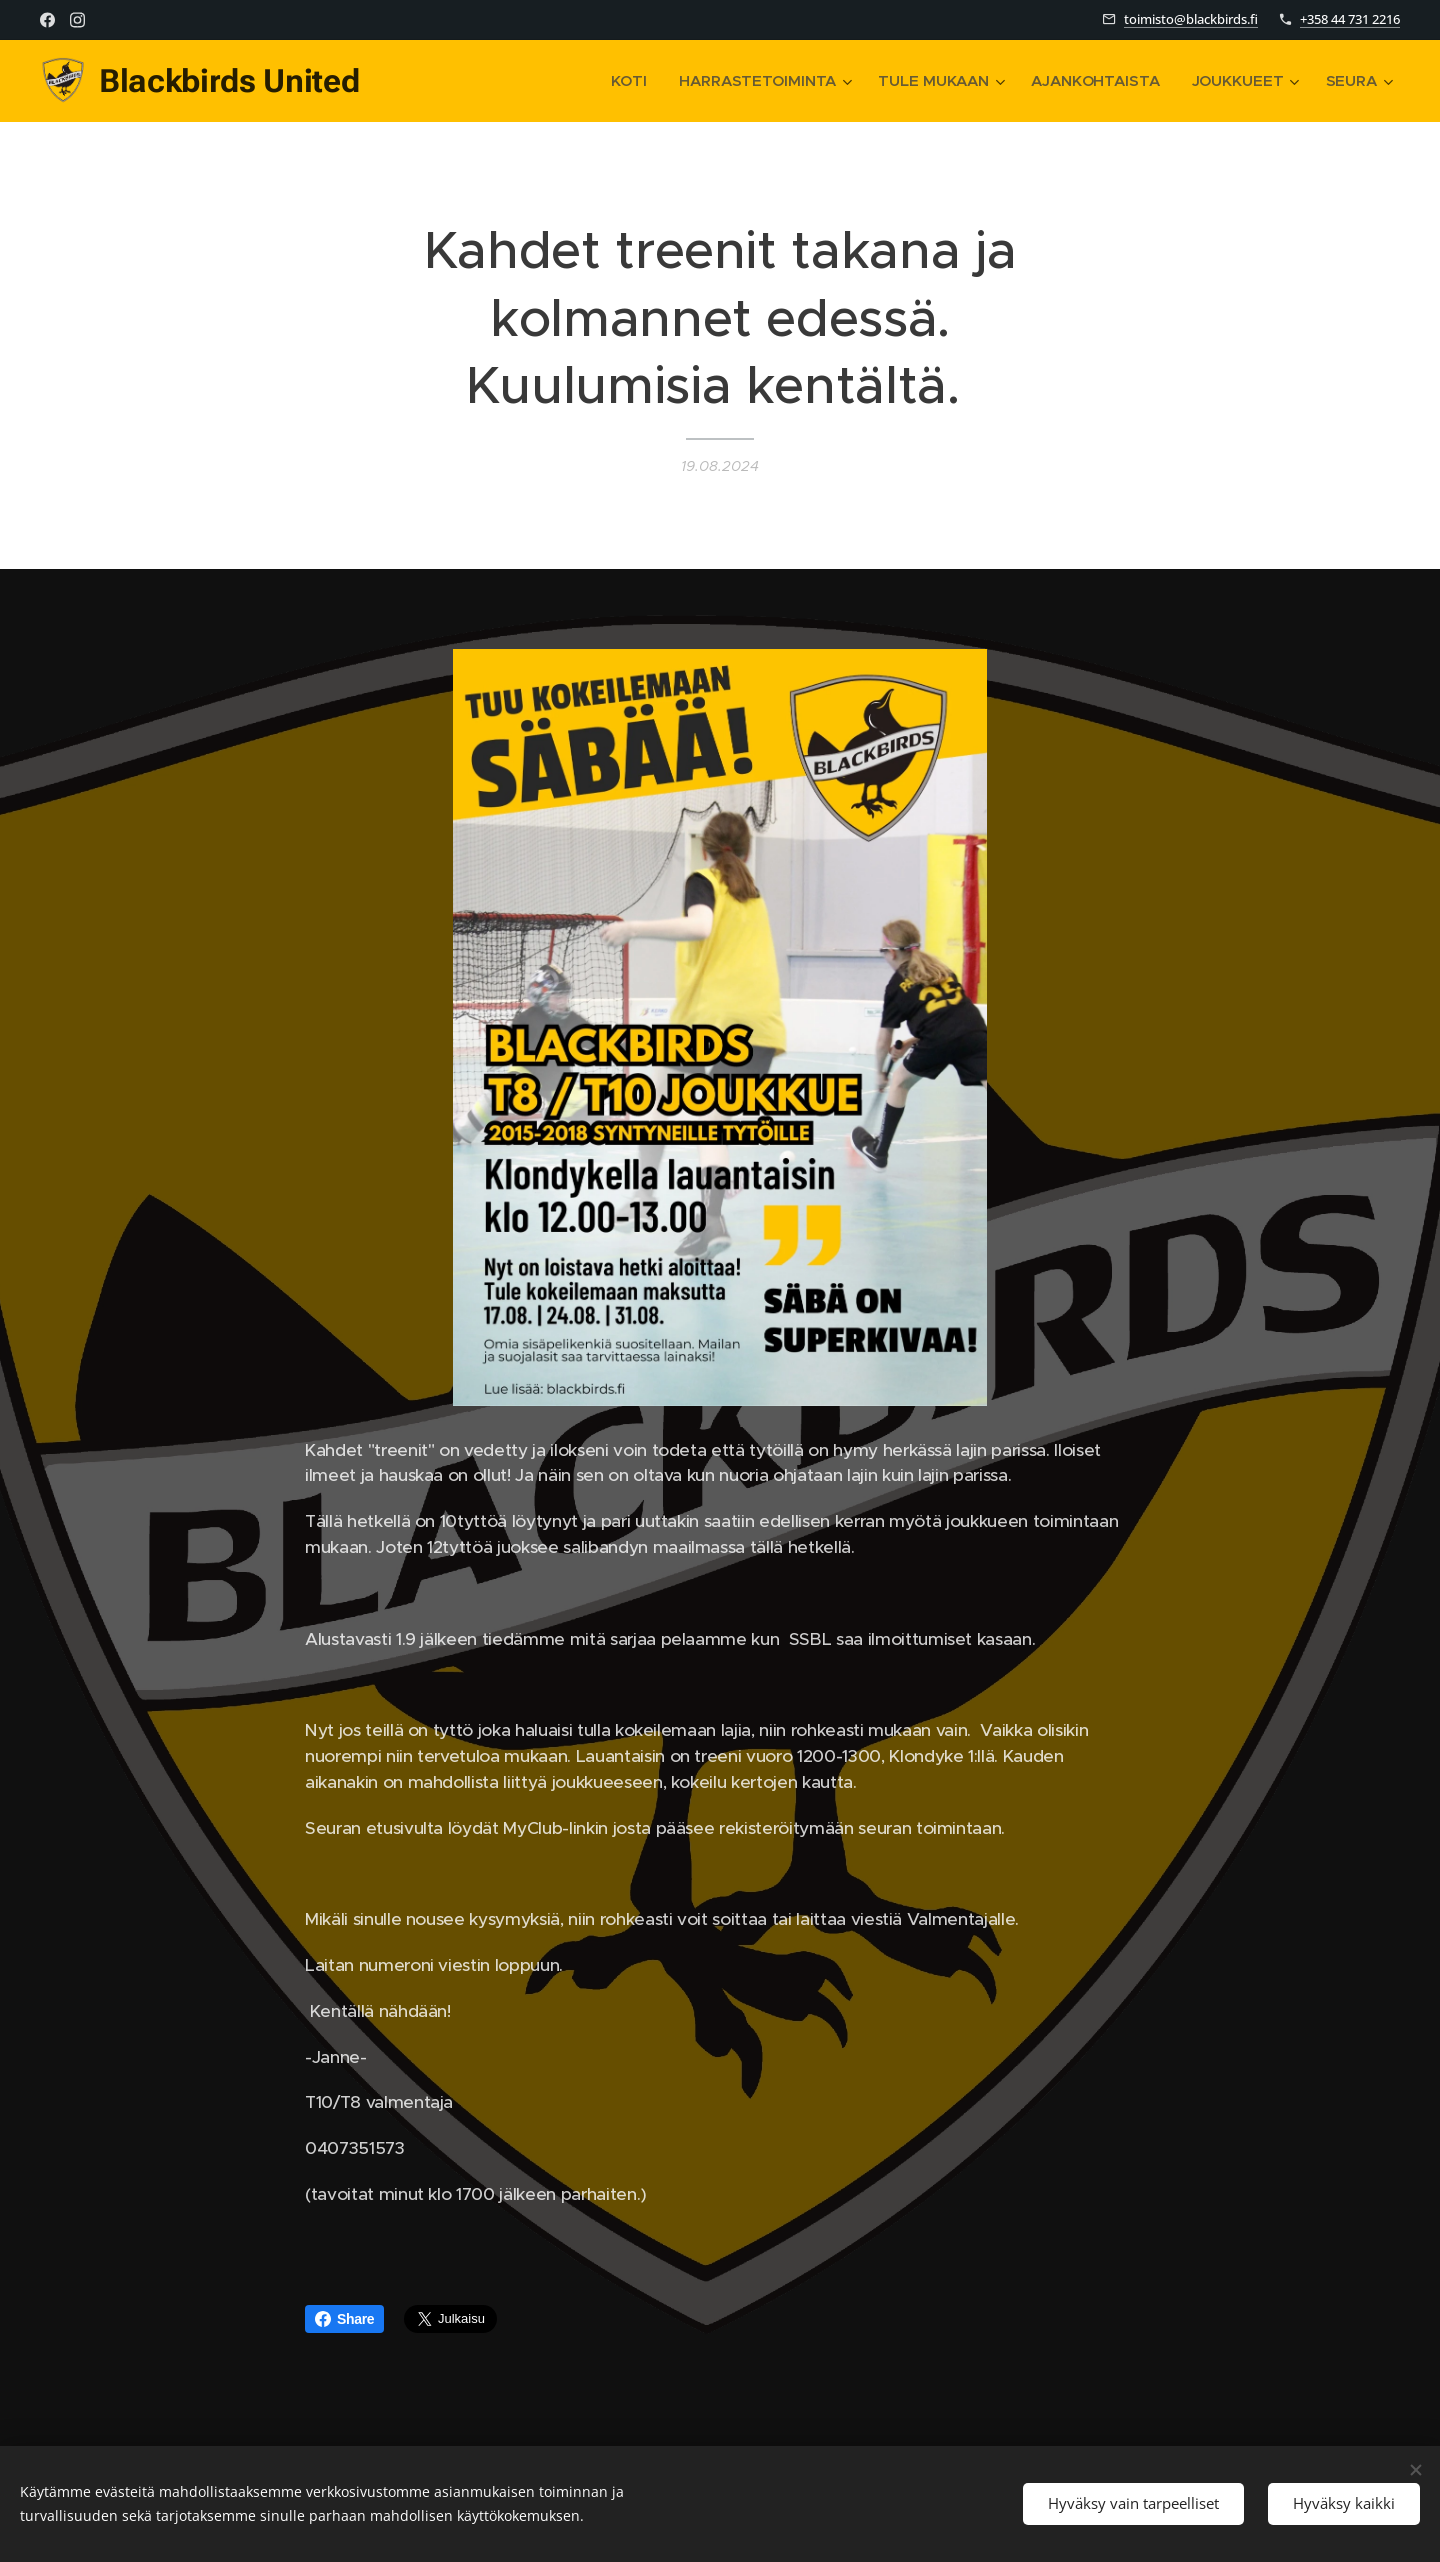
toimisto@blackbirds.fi (1191, 19)
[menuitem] (628, 81)
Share (344, 2319)
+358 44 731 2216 (1350, 19)
